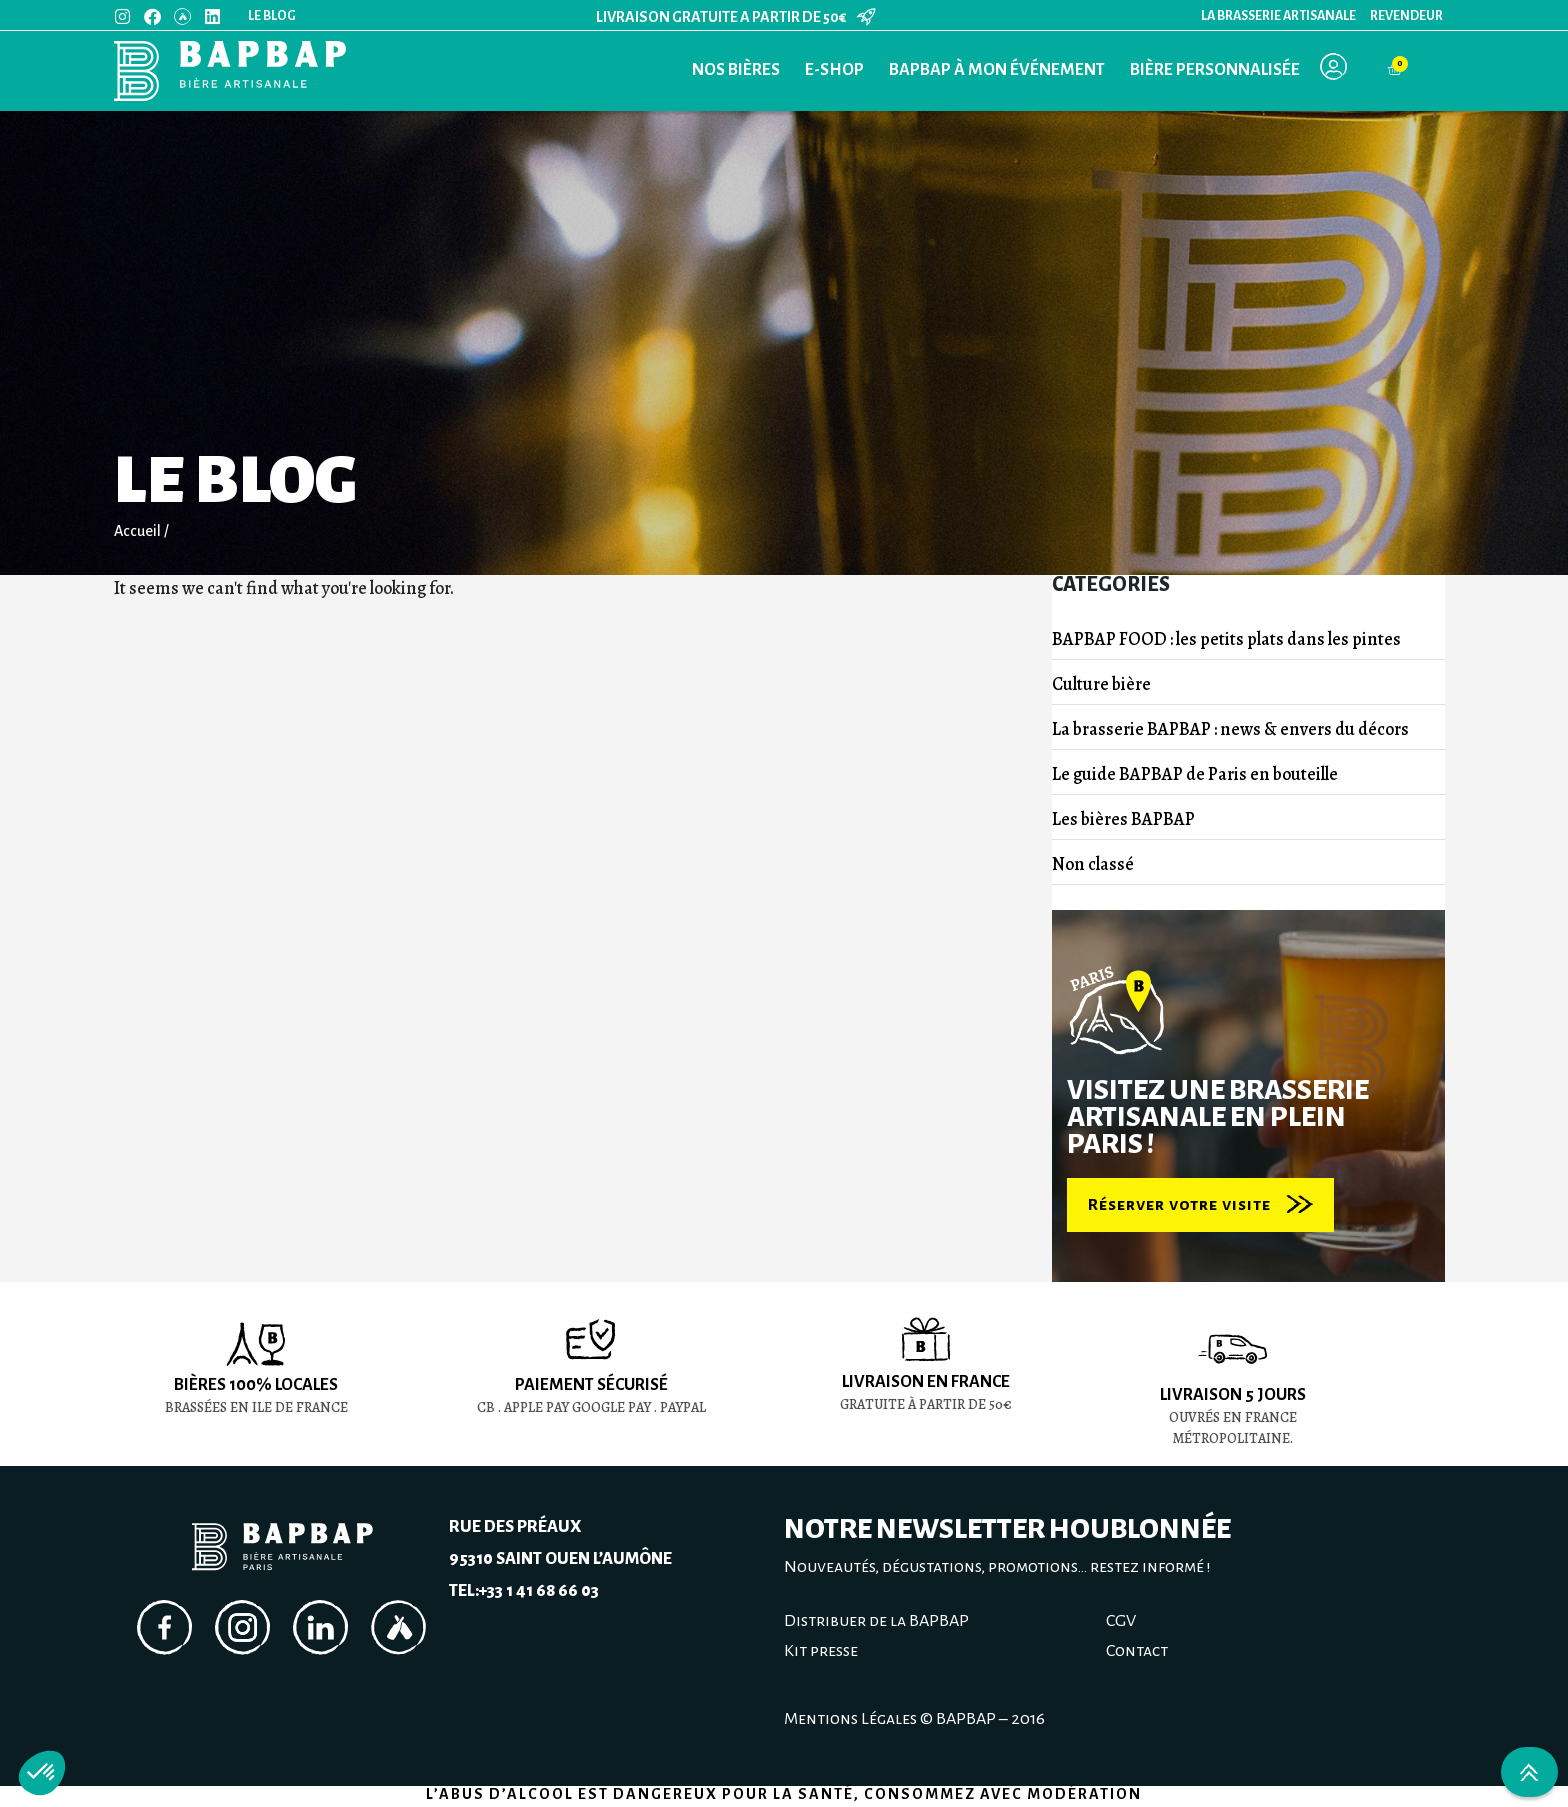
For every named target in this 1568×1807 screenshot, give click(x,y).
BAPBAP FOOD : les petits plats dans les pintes (1226, 639)
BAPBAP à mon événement (997, 70)
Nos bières (736, 70)
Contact (1137, 1651)
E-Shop (834, 70)
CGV (1121, 1621)
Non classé (1093, 864)
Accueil (137, 531)
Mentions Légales (850, 1719)
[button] (42, 1773)
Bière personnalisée (1215, 70)
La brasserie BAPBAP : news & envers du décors (1230, 729)
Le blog (272, 16)
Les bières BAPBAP (1123, 819)
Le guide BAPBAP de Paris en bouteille (1195, 774)
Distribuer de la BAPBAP (876, 1621)
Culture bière (1101, 684)
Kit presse (821, 1651)
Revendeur (1406, 16)
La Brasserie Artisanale (1278, 16)
